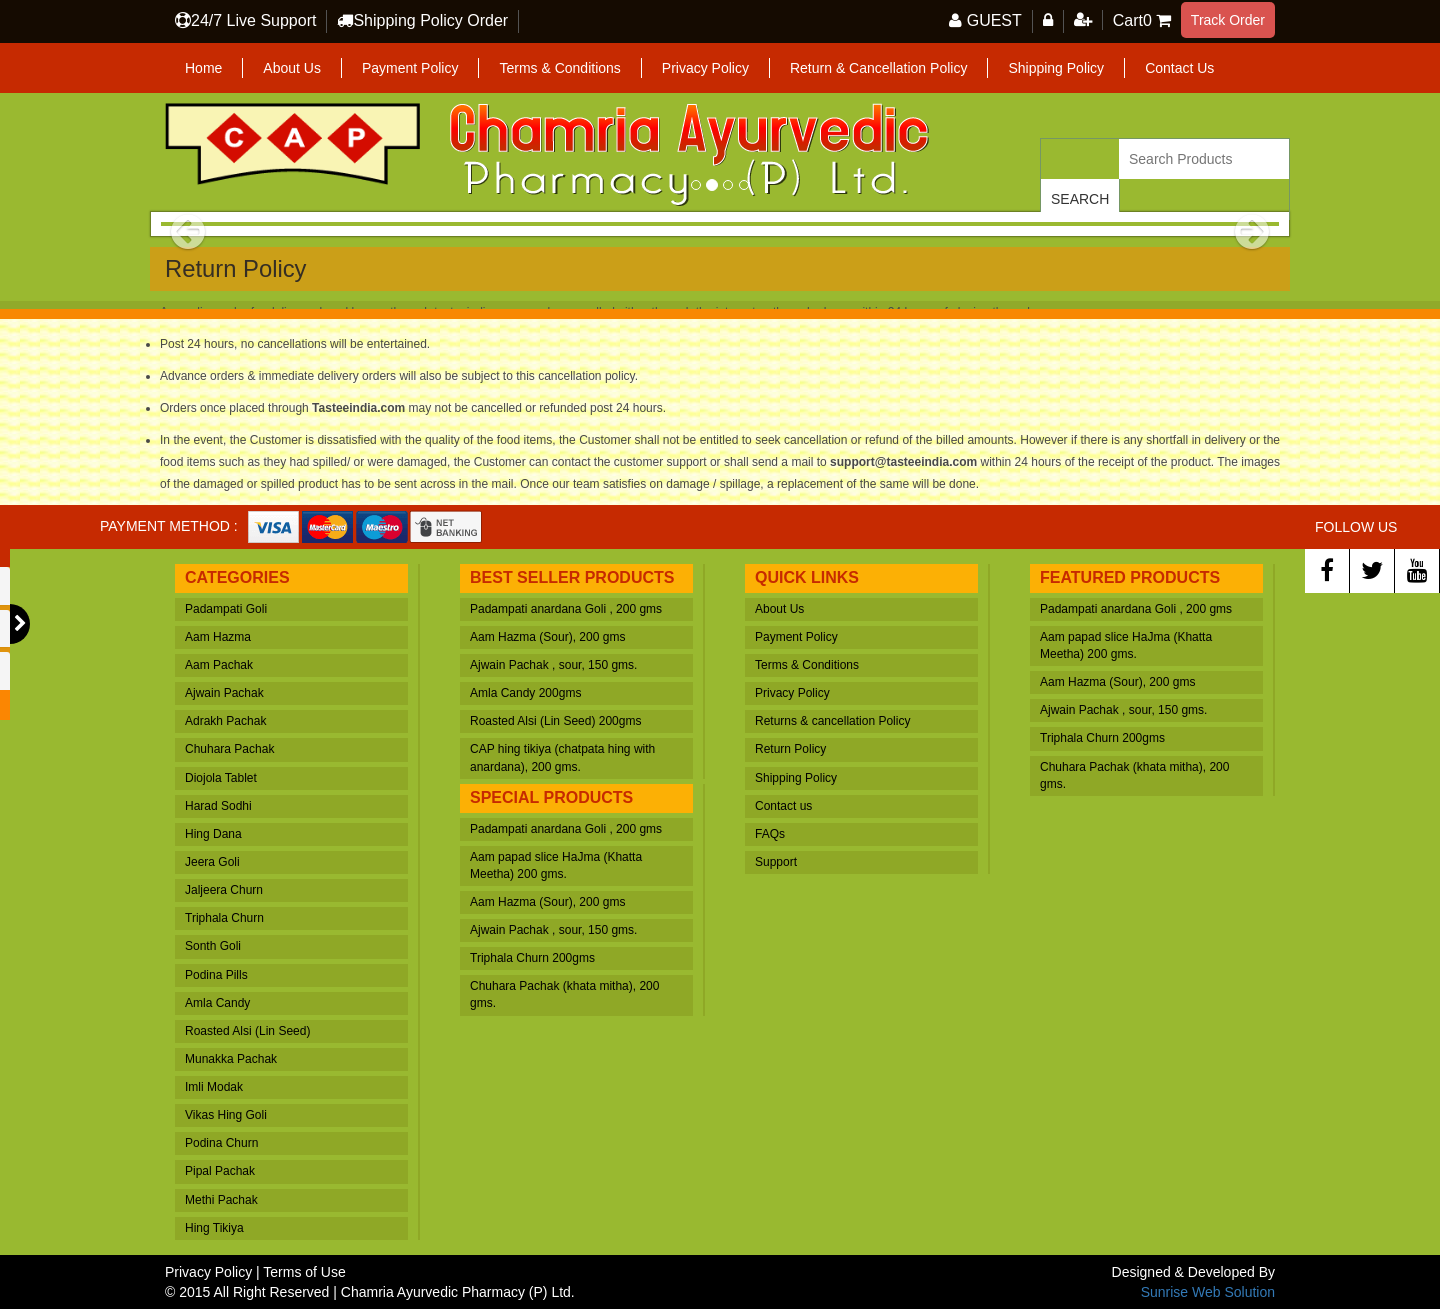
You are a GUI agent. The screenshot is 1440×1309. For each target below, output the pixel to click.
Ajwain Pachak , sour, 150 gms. (553, 665)
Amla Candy (217, 1003)
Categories (237, 577)
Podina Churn (221, 1143)
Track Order (1228, 20)
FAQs (770, 834)
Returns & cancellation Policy (832, 721)
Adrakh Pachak (225, 721)
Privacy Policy (705, 68)
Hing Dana (213, 834)
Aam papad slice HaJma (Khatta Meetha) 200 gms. (556, 865)
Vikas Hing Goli (226, 1115)
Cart (1132, 20)
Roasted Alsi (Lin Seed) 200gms (555, 721)
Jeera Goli (212, 862)
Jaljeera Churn (224, 890)
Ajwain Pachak (224, 693)
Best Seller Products (572, 577)
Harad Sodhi (218, 806)
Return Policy (790, 749)
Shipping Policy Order (430, 20)
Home (203, 68)
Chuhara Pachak (229, 749)
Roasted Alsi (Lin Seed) (247, 1031)
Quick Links (807, 577)
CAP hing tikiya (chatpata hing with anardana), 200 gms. (562, 757)
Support (776, 862)
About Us (292, 68)
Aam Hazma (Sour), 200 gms (547, 637)
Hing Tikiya (214, 1228)
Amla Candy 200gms (525, 693)
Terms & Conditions (559, 68)
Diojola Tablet (221, 778)
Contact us (783, 806)
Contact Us (1179, 68)
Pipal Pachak (220, 1171)
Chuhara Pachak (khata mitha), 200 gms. (564, 994)
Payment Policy (410, 68)
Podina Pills (216, 975)
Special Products (551, 797)
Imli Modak (214, 1087)
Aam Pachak (219, 665)
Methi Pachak (221, 1200)
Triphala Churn (224, 918)
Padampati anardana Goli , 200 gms (566, 609)
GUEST (994, 20)
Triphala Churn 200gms (532, 958)
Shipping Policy (1056, 68)
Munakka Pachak (231, 1059)
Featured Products (1130, 577)
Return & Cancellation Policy (878, 68)
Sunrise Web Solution (1208, 1292)
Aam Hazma (218, 637)
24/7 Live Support (253, 20)
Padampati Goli (226, 609)
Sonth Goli (213, 946)
